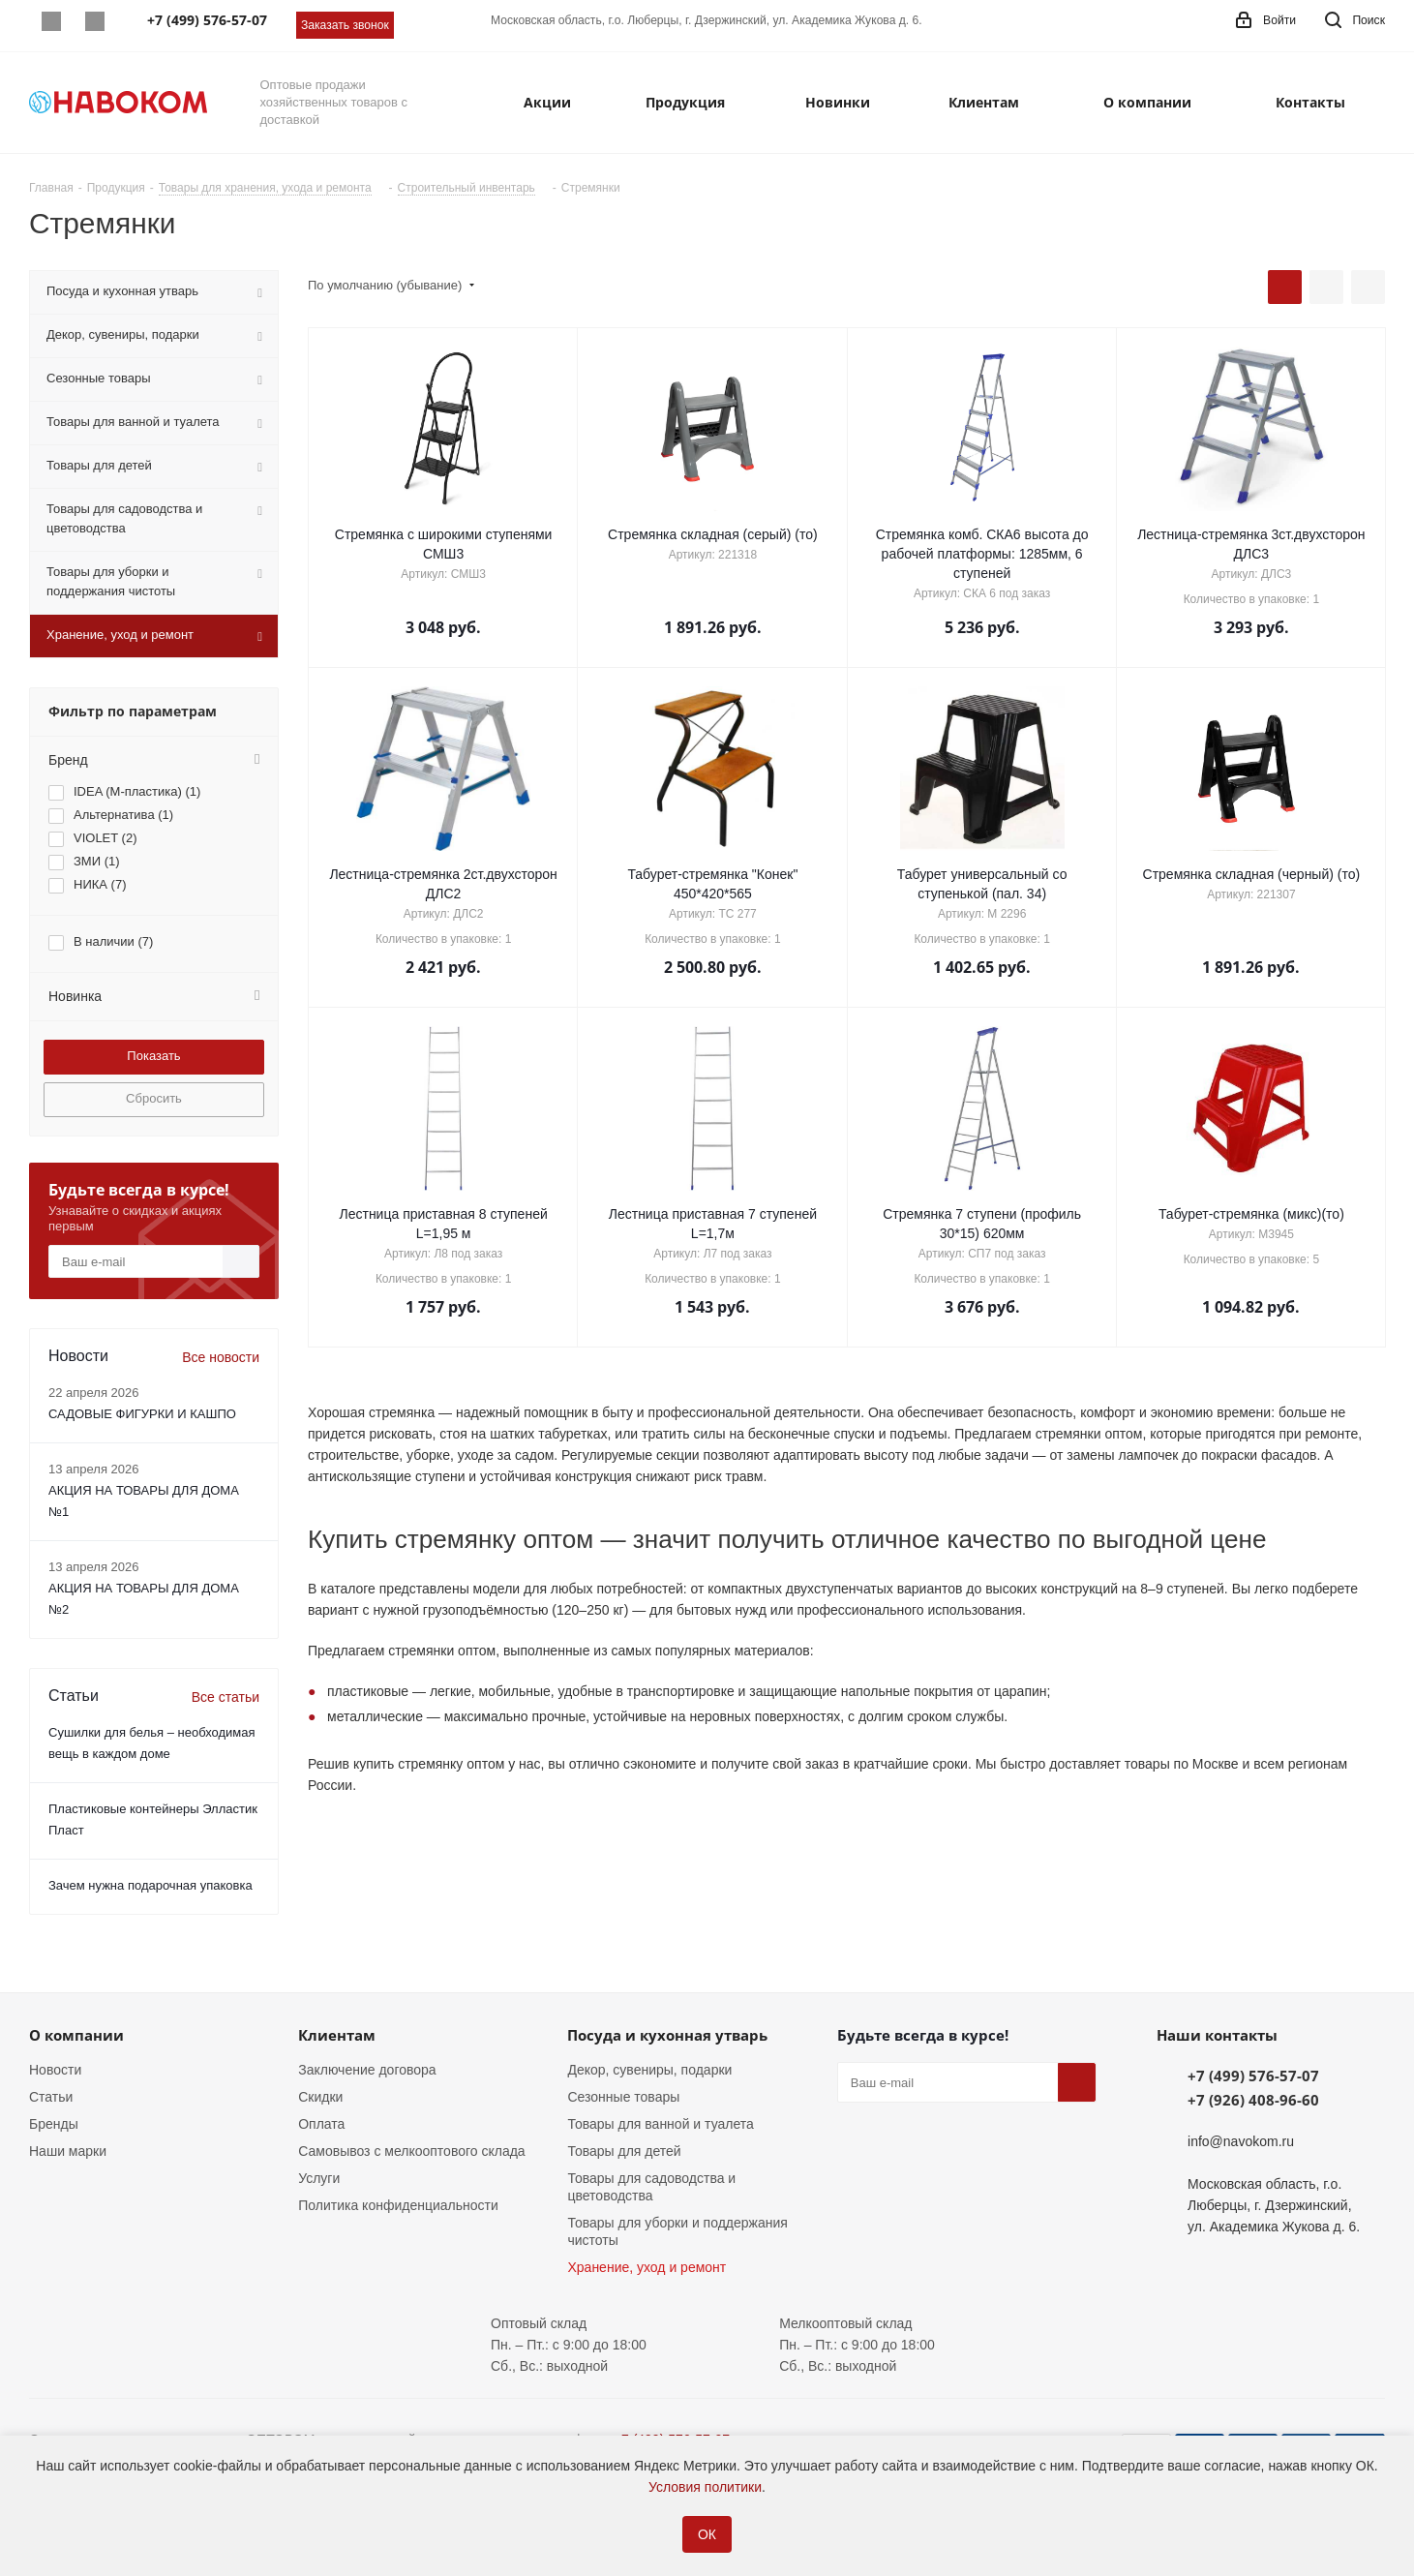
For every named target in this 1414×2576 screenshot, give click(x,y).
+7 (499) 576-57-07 (1253, 2075)
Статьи (51, 2097)
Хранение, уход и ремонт (646, 2267)
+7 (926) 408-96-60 (1253, 2099)
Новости (55, 2069)
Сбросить (154, 1098)
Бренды (53, 2124)
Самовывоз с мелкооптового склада (411, 2151)
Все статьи (225, 1697)
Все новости (220, 1357)
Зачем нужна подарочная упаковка (150, 1885)
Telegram (94, 21)
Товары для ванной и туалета (660, 2124)
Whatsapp (51, 21)
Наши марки (67, 2151)
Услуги (319, 2178)
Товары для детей (623, 2151)
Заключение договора (367, 2069)
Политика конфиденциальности (398, 2205)
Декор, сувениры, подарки (649, 2069)
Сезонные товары (623, 2097)
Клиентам (337, 2035)
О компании (76, 2035)
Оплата (321, 2124)
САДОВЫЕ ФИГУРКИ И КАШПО (142, 1414)
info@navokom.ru (1241, 2141)
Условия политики (705, 2487)
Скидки (320, 2097)
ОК (707, 2534)
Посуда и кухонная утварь (667, 2035)
